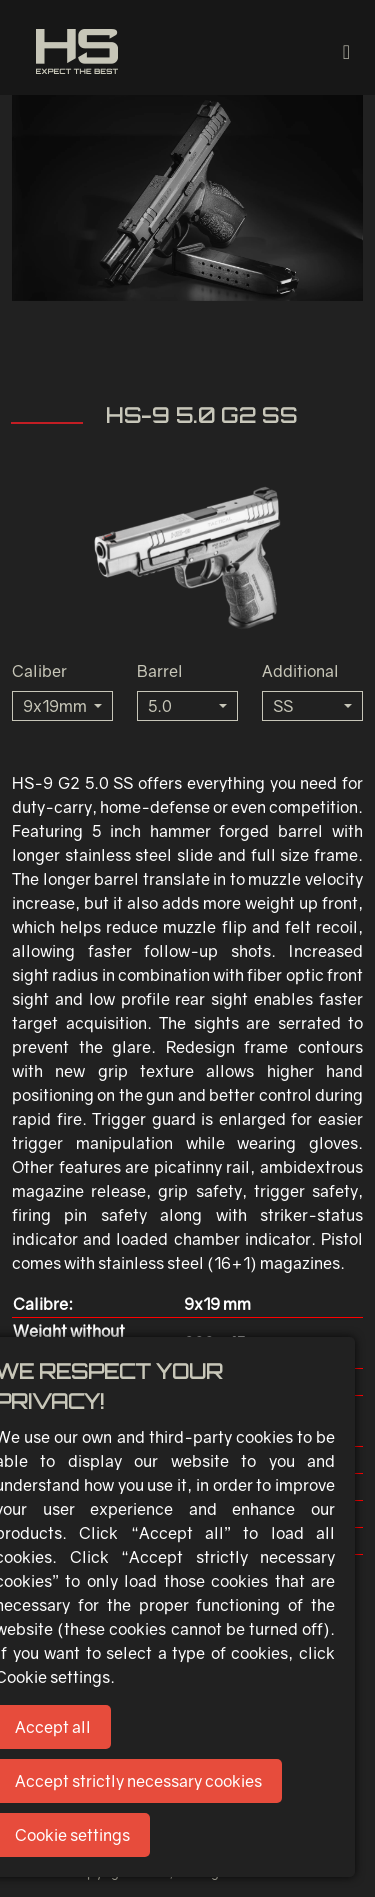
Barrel (160, 671)
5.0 (160, 706)
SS (283, 706)
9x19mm (55, 706)
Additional (300, 671)
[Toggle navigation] (346, 51)
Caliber (39, 671)
